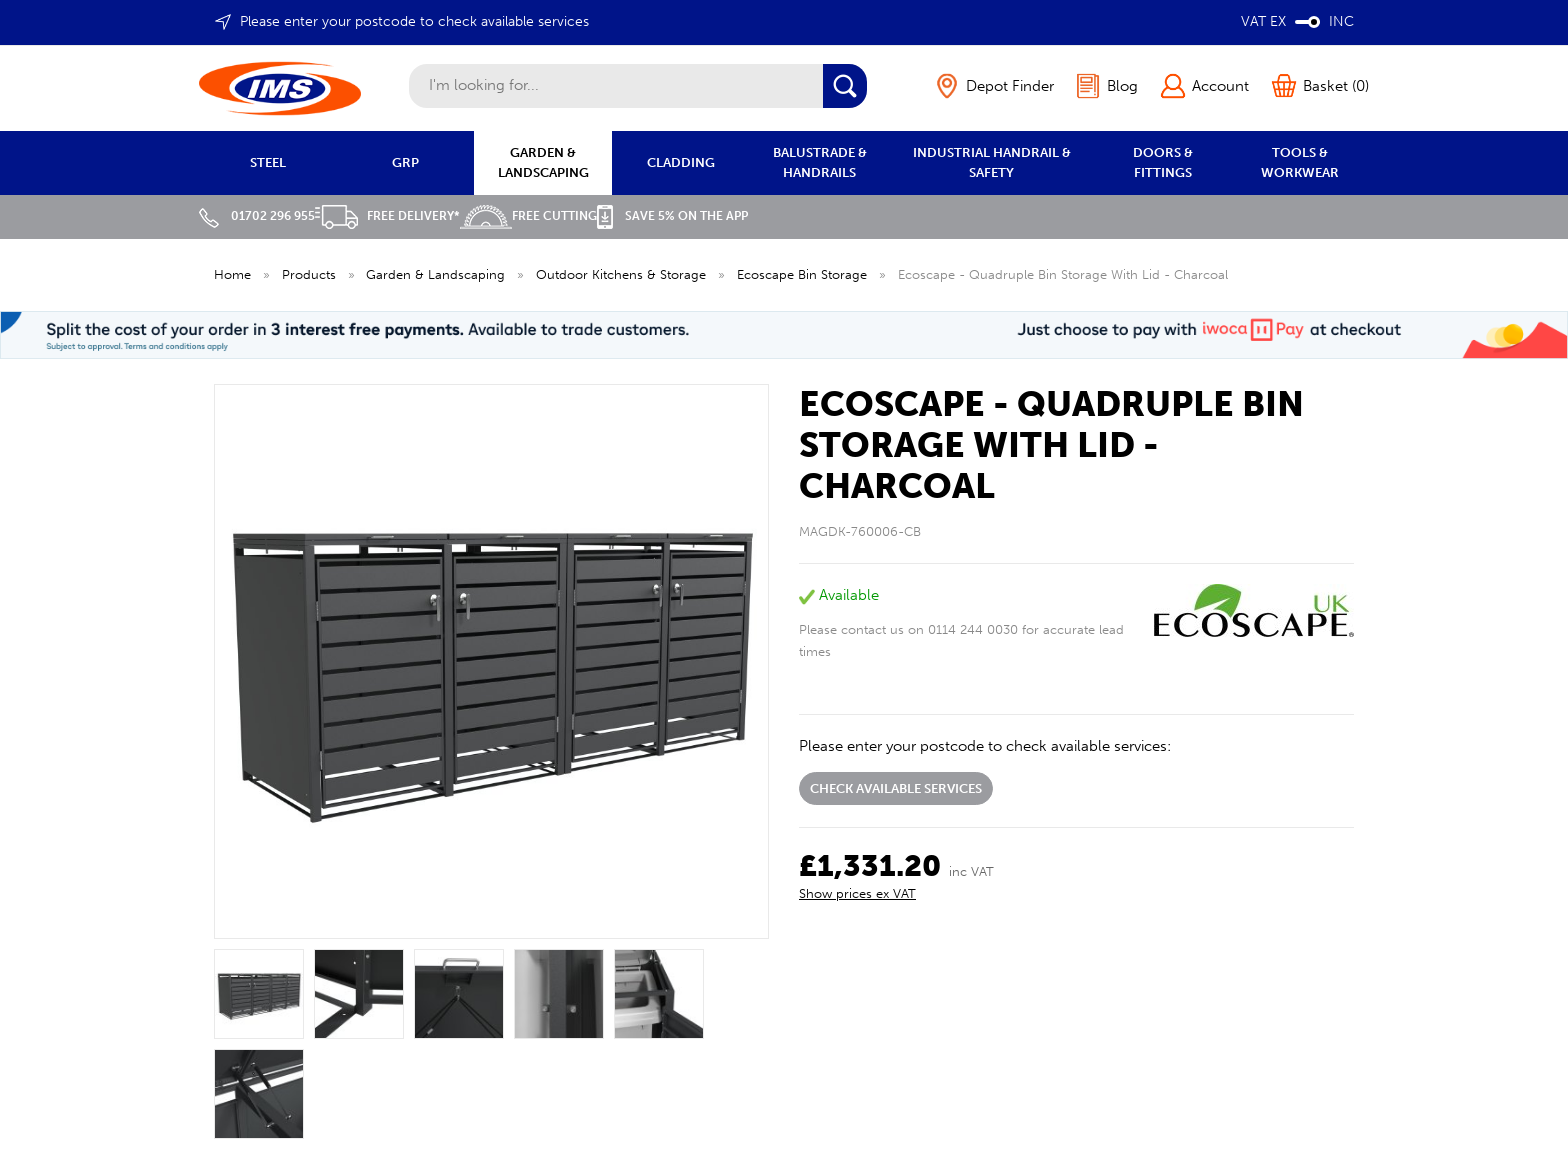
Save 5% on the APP (672, 216)
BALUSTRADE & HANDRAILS (820, 162)
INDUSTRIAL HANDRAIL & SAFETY (992, 162)
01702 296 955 (257, 216)
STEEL (268, 162)
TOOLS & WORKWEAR (1300, 162)
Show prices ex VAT (857, 893)
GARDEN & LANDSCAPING (543, 162)
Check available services (896, 788)
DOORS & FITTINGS (1163, 162)
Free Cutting (528, 216)
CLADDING (681, 162)
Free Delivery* (387, 216)
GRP (405, 162)
